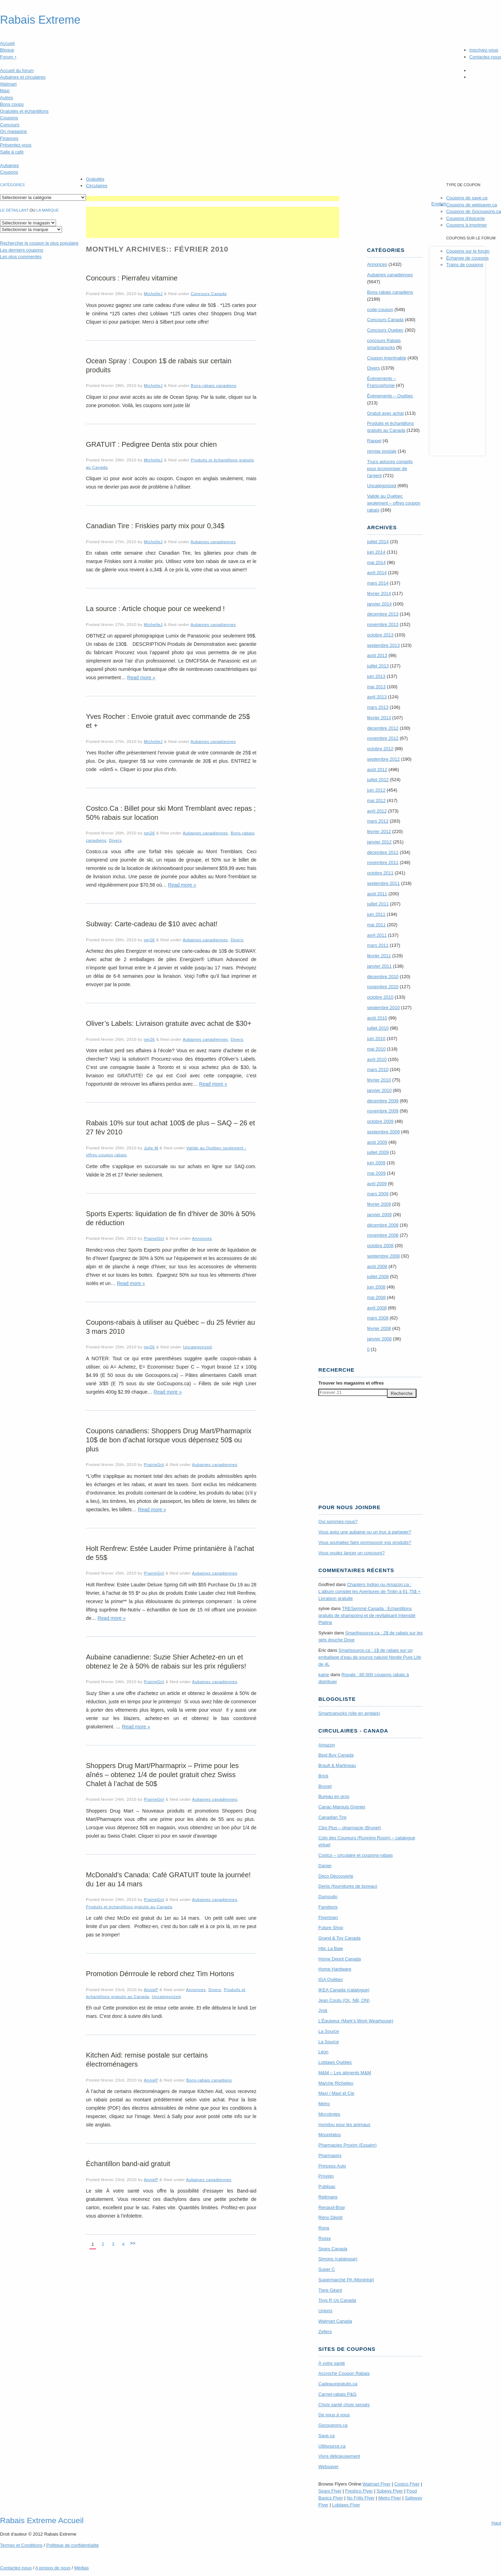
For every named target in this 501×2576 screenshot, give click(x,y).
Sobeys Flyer (389, 2491)
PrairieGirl (154, 1238)
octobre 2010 (380, 997)
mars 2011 (377, 945)
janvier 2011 (379, 966)
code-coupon (380, 309)
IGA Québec (330, 1979)
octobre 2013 (380, 634)
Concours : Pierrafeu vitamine (131, 278)
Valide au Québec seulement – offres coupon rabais (393, 503)
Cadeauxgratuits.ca (337, 2383)
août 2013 (377, 655)
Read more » (141, 677)
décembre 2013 (382, 614)
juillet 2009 (378, 1152)
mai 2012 (376, 800)
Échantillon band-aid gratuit (128, 2163)
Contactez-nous (485, 57)
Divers (115, 840)
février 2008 (379, 1328)
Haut (496, 2523)
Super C (326, 2269)
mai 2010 (376, 1049)
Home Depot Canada (339, 1958)
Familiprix (328, 1907)
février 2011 (379, 955)
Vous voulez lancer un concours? (351, 1552)
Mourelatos (329, 2134)
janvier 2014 (379, 604)
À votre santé (331, 2363)
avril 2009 (377, 1183)
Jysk (322, 2010)
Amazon (326, 1744)
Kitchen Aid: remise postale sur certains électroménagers (147, 2059)
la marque (48, 210)
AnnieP (151, 1989)
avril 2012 (377, 811)
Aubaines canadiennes (213, 541)
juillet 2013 (378, 665)
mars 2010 (377, 1069)
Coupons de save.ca (466, 197)
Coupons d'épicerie (465, 218)
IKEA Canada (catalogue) (343, 1989)
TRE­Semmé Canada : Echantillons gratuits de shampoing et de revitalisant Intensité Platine (366, 1615)
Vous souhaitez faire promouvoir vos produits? (364, 1542)
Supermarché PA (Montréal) (346, 2279)
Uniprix (325, 2310)
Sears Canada (332, 2248)
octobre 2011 (380, 872)
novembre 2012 (382, 738)
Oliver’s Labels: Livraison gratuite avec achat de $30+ (169, 1023)
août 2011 (377, 893)
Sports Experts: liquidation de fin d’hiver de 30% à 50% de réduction (170, 1218)
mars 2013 (377, 707)
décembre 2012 (382, 728)
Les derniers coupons (21, 250)
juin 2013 (376, 676)
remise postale (382, 451)
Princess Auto (332, 2166)
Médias (81, 2567)
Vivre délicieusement (339, 2456)
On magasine (13, 131)
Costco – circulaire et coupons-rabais (355, 1855)
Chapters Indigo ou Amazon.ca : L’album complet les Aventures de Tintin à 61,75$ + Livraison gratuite (369, 1591)
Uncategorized (197, 1347)
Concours (9, 124)
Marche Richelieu (335, 2083)
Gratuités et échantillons (24, 111)
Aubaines (9, 165)
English (438, 203)
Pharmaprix (329, 2155)
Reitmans (327, 2196)
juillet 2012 (378, 779)
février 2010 (379, 1080)
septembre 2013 (383, 645)
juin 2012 (376, 790)
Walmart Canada (335, 2321)
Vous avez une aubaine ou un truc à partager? (364, 1532)
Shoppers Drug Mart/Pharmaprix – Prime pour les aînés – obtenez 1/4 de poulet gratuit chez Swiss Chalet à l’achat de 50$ (162, 1775)
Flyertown (328, 1917)
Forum (8, 57)
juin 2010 (376, 1038)
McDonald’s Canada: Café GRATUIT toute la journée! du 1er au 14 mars (168, 1879)
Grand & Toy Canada (339, 1938)
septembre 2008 (383, 1256)
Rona (323, 2227)
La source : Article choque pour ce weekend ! (155, 608)
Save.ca (326, 2435)
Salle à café (12, 151)
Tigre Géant (330, 2290)
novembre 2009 (382, 1110)
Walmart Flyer (376, 2484)
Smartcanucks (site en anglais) (349, 1713)
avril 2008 (377, 1307)
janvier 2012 (379, 842)
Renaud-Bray (331, 2207)
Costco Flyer (407, 2484)
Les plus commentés (20, 256)
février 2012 (379, 831)
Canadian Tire (332, 1817)
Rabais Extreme (40, 20)
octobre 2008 (380, 1245)
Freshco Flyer (359, 2491)
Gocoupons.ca (333, 2425)
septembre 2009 (383, 1131)
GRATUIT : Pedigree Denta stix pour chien (151, 444)
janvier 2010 (379, 1090)
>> (132, 2243)
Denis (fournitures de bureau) (347, 1886)
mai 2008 (376, 1297)
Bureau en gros (333, 1796)
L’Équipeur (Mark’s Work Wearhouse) (355, 2020)
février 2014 (379, 593)
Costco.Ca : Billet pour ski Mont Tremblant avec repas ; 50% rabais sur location (171, 812)
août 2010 (377, 1018)
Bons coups (12, 104)
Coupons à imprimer (466, 225)
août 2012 (377, 769)
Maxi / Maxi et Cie (336, 2093)
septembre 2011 (383, 883)
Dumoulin (327, 1896)
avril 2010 (377, 1059)
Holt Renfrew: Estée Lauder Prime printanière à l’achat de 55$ (170, 1553)
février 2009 (379, 1204)
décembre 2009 (382, 1100)
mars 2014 (377, 583)
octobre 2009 (380, 1121)
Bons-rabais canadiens (213, 385)
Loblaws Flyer (346, 2504)
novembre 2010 (382, 986)
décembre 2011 (382, 852)
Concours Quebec (385, 330)
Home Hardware (334, 1969)
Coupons (9, 117)
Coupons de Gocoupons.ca (473, 211)
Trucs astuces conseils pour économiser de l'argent (390, 468)
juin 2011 (376, 914)
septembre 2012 (383, 759)
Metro (324, 2103)
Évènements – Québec (390, 395)
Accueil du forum (17, 70)
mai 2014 (376, 562)
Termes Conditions (21, 2545)
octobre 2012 (380, 748)
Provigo (326, 2176)
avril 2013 (377, 696)
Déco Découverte (335, 1876)
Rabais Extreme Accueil (42, 2520)
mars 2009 (377, 1193)
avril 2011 (377, 935)
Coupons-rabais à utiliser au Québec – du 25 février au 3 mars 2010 (170, 1326)
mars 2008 (377, 1318)
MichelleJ (153, 293)
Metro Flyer (389, 2497)
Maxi (4, 90)
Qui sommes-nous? (338, 1521)
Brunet (325, 1786)
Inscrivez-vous (483, 50)
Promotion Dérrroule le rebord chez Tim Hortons (160, 1973)
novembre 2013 (382, 624)
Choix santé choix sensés (343, 2404)
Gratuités (95, 179)
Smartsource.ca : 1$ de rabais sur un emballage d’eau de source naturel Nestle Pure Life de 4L (369, 1657)
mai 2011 (376, 924)
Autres (6, 97)
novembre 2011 (382, 862)
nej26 (149, 833)
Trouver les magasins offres (351, 1383)
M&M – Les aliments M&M (344, 2072)
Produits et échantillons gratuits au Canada (129, 1906)
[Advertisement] (212, 198)
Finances (9, 138)
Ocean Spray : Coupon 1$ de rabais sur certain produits (158, 365)
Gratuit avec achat (385, 413)
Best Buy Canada (335, 1755)
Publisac (326, 2186)
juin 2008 (376, 1287)
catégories (12, 185)
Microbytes (329, 2114)
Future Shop (330, 1927)
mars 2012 (377, 821)
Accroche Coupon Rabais (343, 2373)
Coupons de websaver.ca (471, 204)
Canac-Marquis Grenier (341, 1806)
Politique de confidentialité (72, 2545)
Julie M (151, 1148)
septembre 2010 (383, 1007)
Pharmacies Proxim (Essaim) (347, 2145)
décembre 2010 (382, 976)
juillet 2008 (378, 1276)
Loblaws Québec (335, 2062)
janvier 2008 (379, 1338)
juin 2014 (376, 552)
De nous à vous (334, 2414)
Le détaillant (14, 210)
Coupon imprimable (386, 357)
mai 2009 (376, 1173)
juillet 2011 (378, 903)
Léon (323, 2051)
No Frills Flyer (360, 2497)
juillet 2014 (378, 541)
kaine (323, 1674)
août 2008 (377, 1266)
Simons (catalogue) (337, 2258)
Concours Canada (208, 293)
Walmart (8, 84)
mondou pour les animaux (344, 2124)
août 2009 (377, 1142)
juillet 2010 (378, 1028)
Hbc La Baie (330, 1948)
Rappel (374, 440)
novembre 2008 (382, 1235)
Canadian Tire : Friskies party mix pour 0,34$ (155, 526)
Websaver (328, 2466)
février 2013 (379, 717)
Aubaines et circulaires (23, 77)
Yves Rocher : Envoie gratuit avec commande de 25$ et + (168, 721)
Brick (323, 1775)
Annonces (202, 1238)
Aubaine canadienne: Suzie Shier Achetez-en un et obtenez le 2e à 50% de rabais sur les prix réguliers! (166, 1661)
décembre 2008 (382, 1225)
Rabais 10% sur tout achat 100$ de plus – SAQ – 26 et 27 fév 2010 (170, 1127)
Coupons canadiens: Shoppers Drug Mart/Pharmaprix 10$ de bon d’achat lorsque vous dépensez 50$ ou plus (169, 1440)
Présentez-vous (15, 145)
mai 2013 (376, 686)
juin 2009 (376, 1162)
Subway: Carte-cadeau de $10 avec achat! (151, 924)
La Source (328, 2031)
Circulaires (96, 185)
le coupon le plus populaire (39, 243)
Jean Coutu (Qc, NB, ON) (343, 2000)
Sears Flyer (329, 2491)
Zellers (325, 2331)
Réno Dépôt (330, 2217)
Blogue (7, 50)
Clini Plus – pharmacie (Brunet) (349, 1827)
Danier (325, 1865)
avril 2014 (377, 572)
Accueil (7, 43)
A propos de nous (52, 2567)
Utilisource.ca (331, 2446)
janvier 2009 (379, 1214)
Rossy (324, 2238)
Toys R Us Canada (337, 2300)
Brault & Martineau (337, 1765)
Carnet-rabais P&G (337, 2394)
